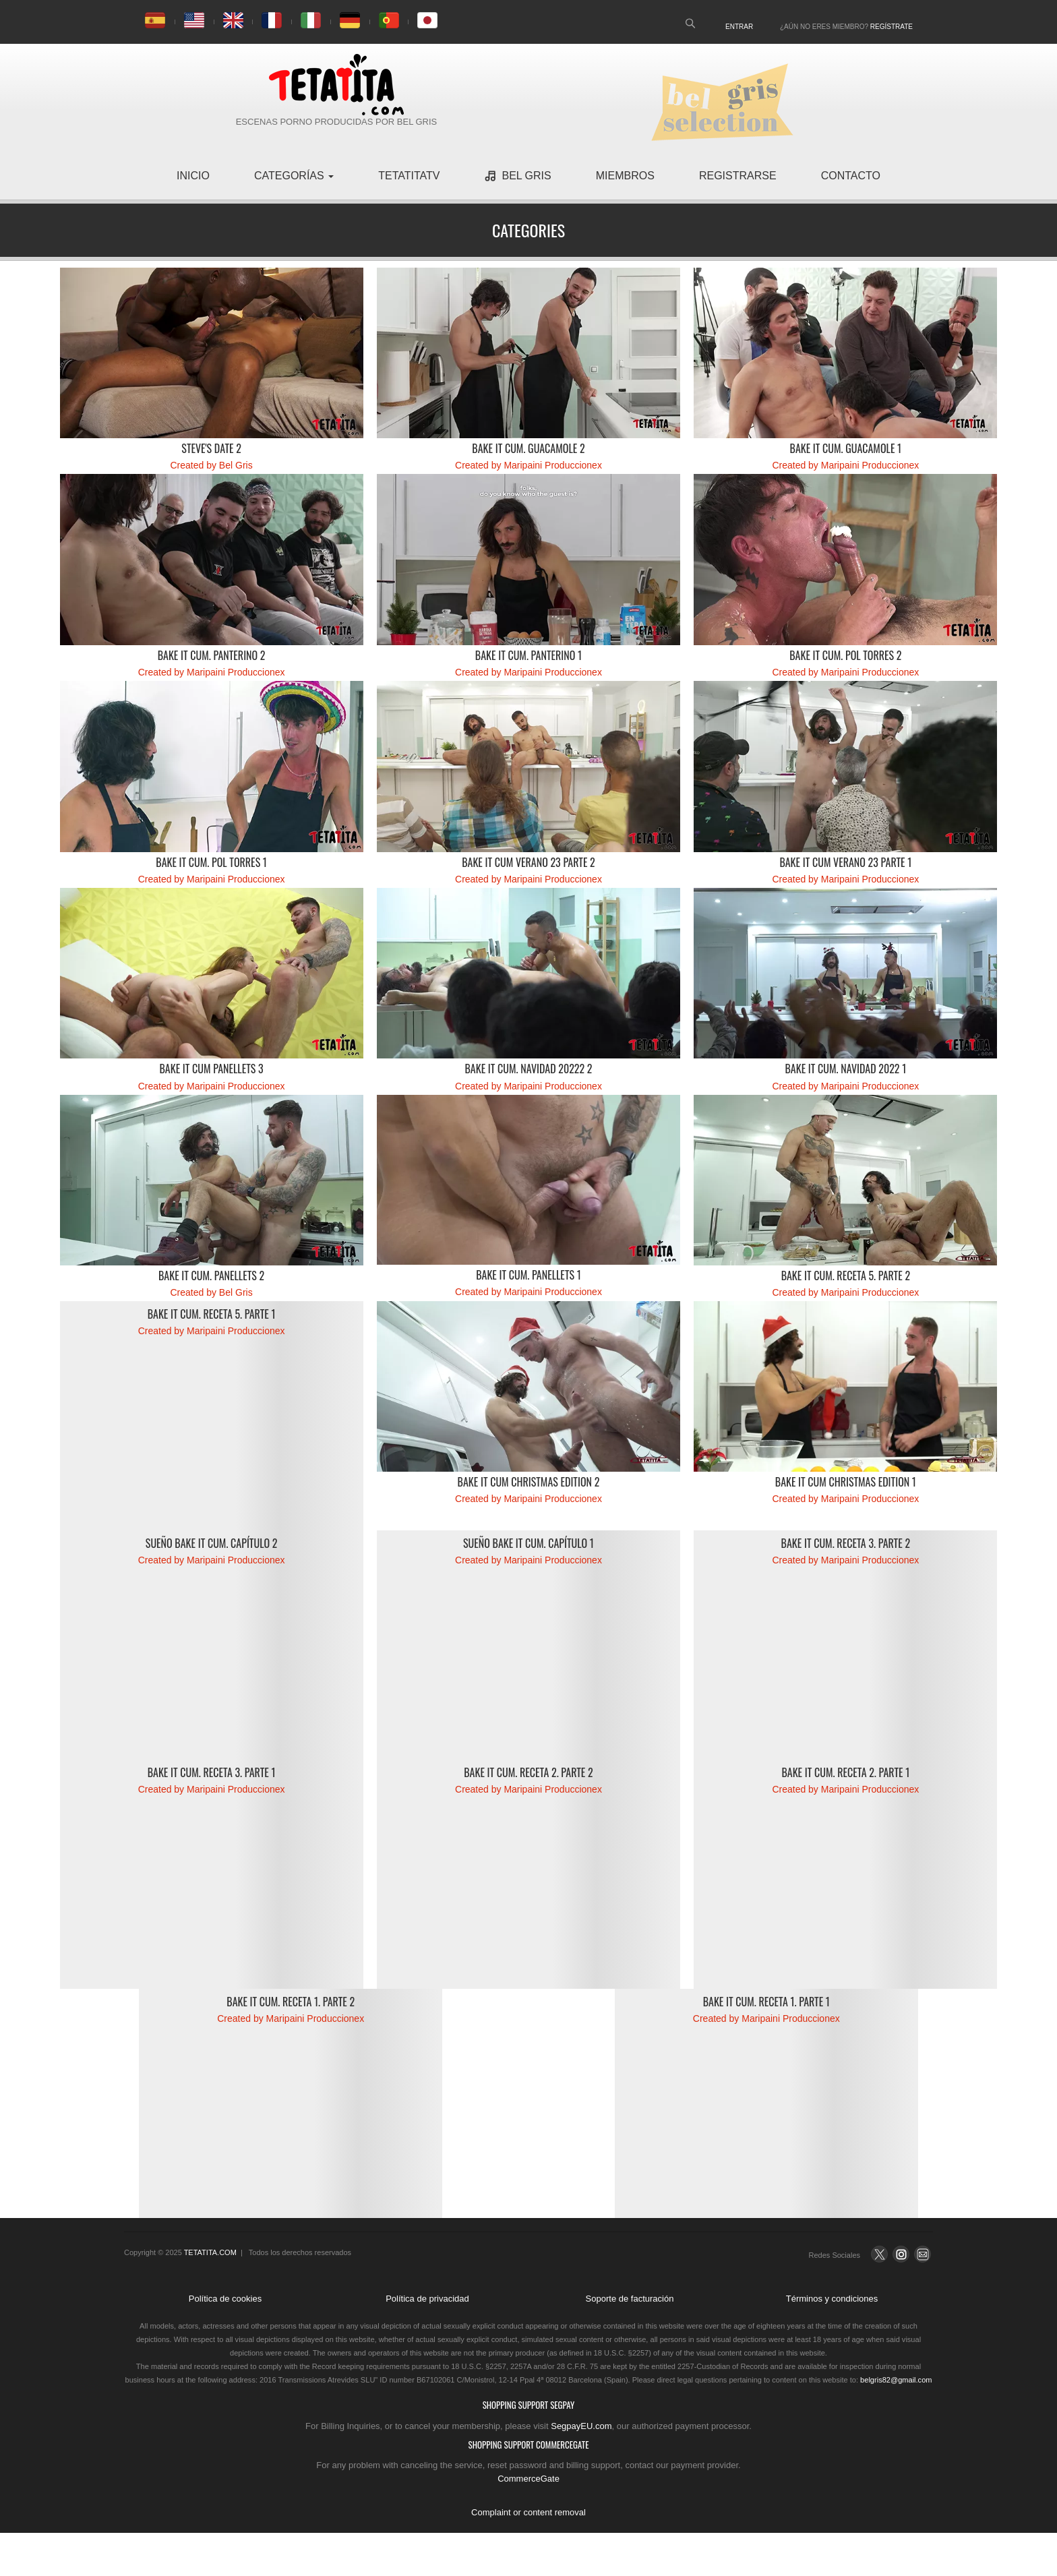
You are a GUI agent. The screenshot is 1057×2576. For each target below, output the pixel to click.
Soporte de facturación (630, 2299)
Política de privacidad (427, 2299)
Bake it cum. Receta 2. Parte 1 (845, 1772)
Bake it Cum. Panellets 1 (528, 1275)
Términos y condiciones (832, 2299)
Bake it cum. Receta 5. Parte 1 (212, 1314)
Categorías (294, 175)
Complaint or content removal (528, 2512)
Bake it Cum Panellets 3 (211, 1068)
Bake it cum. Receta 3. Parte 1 (212, 1772)
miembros (625, 175)
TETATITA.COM (210, 2252)
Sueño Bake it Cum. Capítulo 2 (212, 1543)
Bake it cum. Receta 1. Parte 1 (766, 2002)
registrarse (738, 175)
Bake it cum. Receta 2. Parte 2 (528, 1772)
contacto (850, 175)
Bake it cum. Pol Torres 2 (845, 655)
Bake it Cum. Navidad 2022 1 (845, 1068)
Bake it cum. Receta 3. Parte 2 (845, 1543)
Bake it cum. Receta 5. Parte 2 (845, 1275)
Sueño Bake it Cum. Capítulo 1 (528, 1543)
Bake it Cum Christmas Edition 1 (845, 1482)
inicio (193, 175)
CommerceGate (528, 2479)
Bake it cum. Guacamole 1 (846, 448)
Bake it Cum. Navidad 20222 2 (528, 1068)
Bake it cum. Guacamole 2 (528, 448)
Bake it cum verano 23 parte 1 (845, 862)
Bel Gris (517, 176)
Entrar (739, 26)
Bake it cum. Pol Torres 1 (211, 862)
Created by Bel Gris (212, 465)
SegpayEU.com (581, 2426)
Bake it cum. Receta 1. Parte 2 (291, 2002)
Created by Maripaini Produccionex (528, 465)
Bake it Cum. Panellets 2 (211, 1275)
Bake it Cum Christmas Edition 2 (529, 1482)
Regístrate (891, 26)
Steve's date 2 (211, 448)
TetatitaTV (409, 175)
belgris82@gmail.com (896, 2380)
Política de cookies (225, 2299)
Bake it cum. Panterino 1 (528, 655)
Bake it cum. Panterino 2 (212, 655)
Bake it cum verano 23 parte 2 (528, 862)
